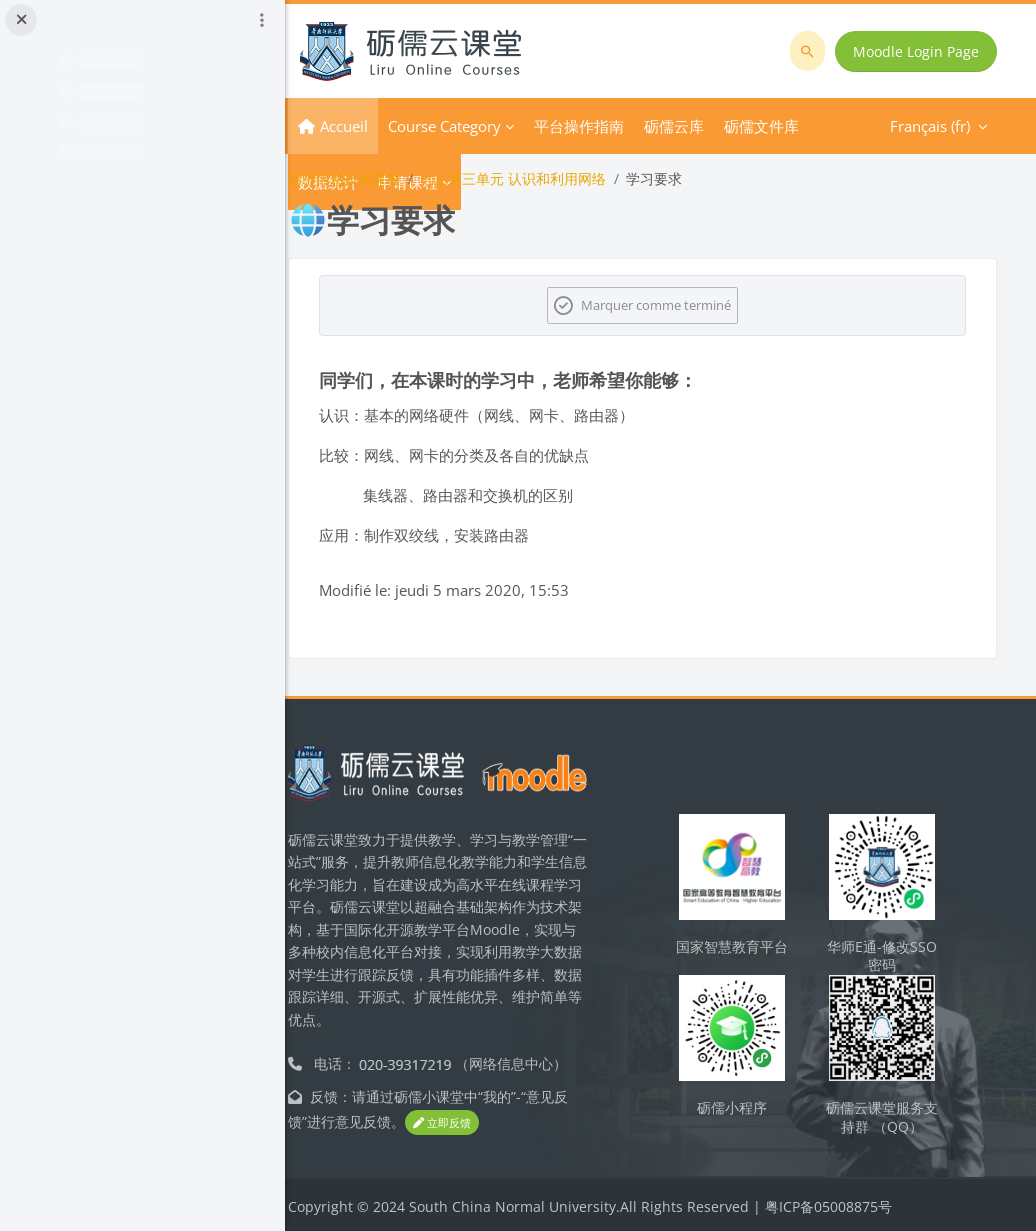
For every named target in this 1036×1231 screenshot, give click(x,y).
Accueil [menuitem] (379, 126)
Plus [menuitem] (693, 126)
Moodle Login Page (917, 51)
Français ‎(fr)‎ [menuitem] (781, 126)
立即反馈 (477, 1121)
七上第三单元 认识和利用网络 (548, 178)
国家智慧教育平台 (746, 954)
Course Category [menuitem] (479, 126)
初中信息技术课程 (379, 178)
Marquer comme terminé (674, 305)
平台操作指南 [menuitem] (614, 126)
